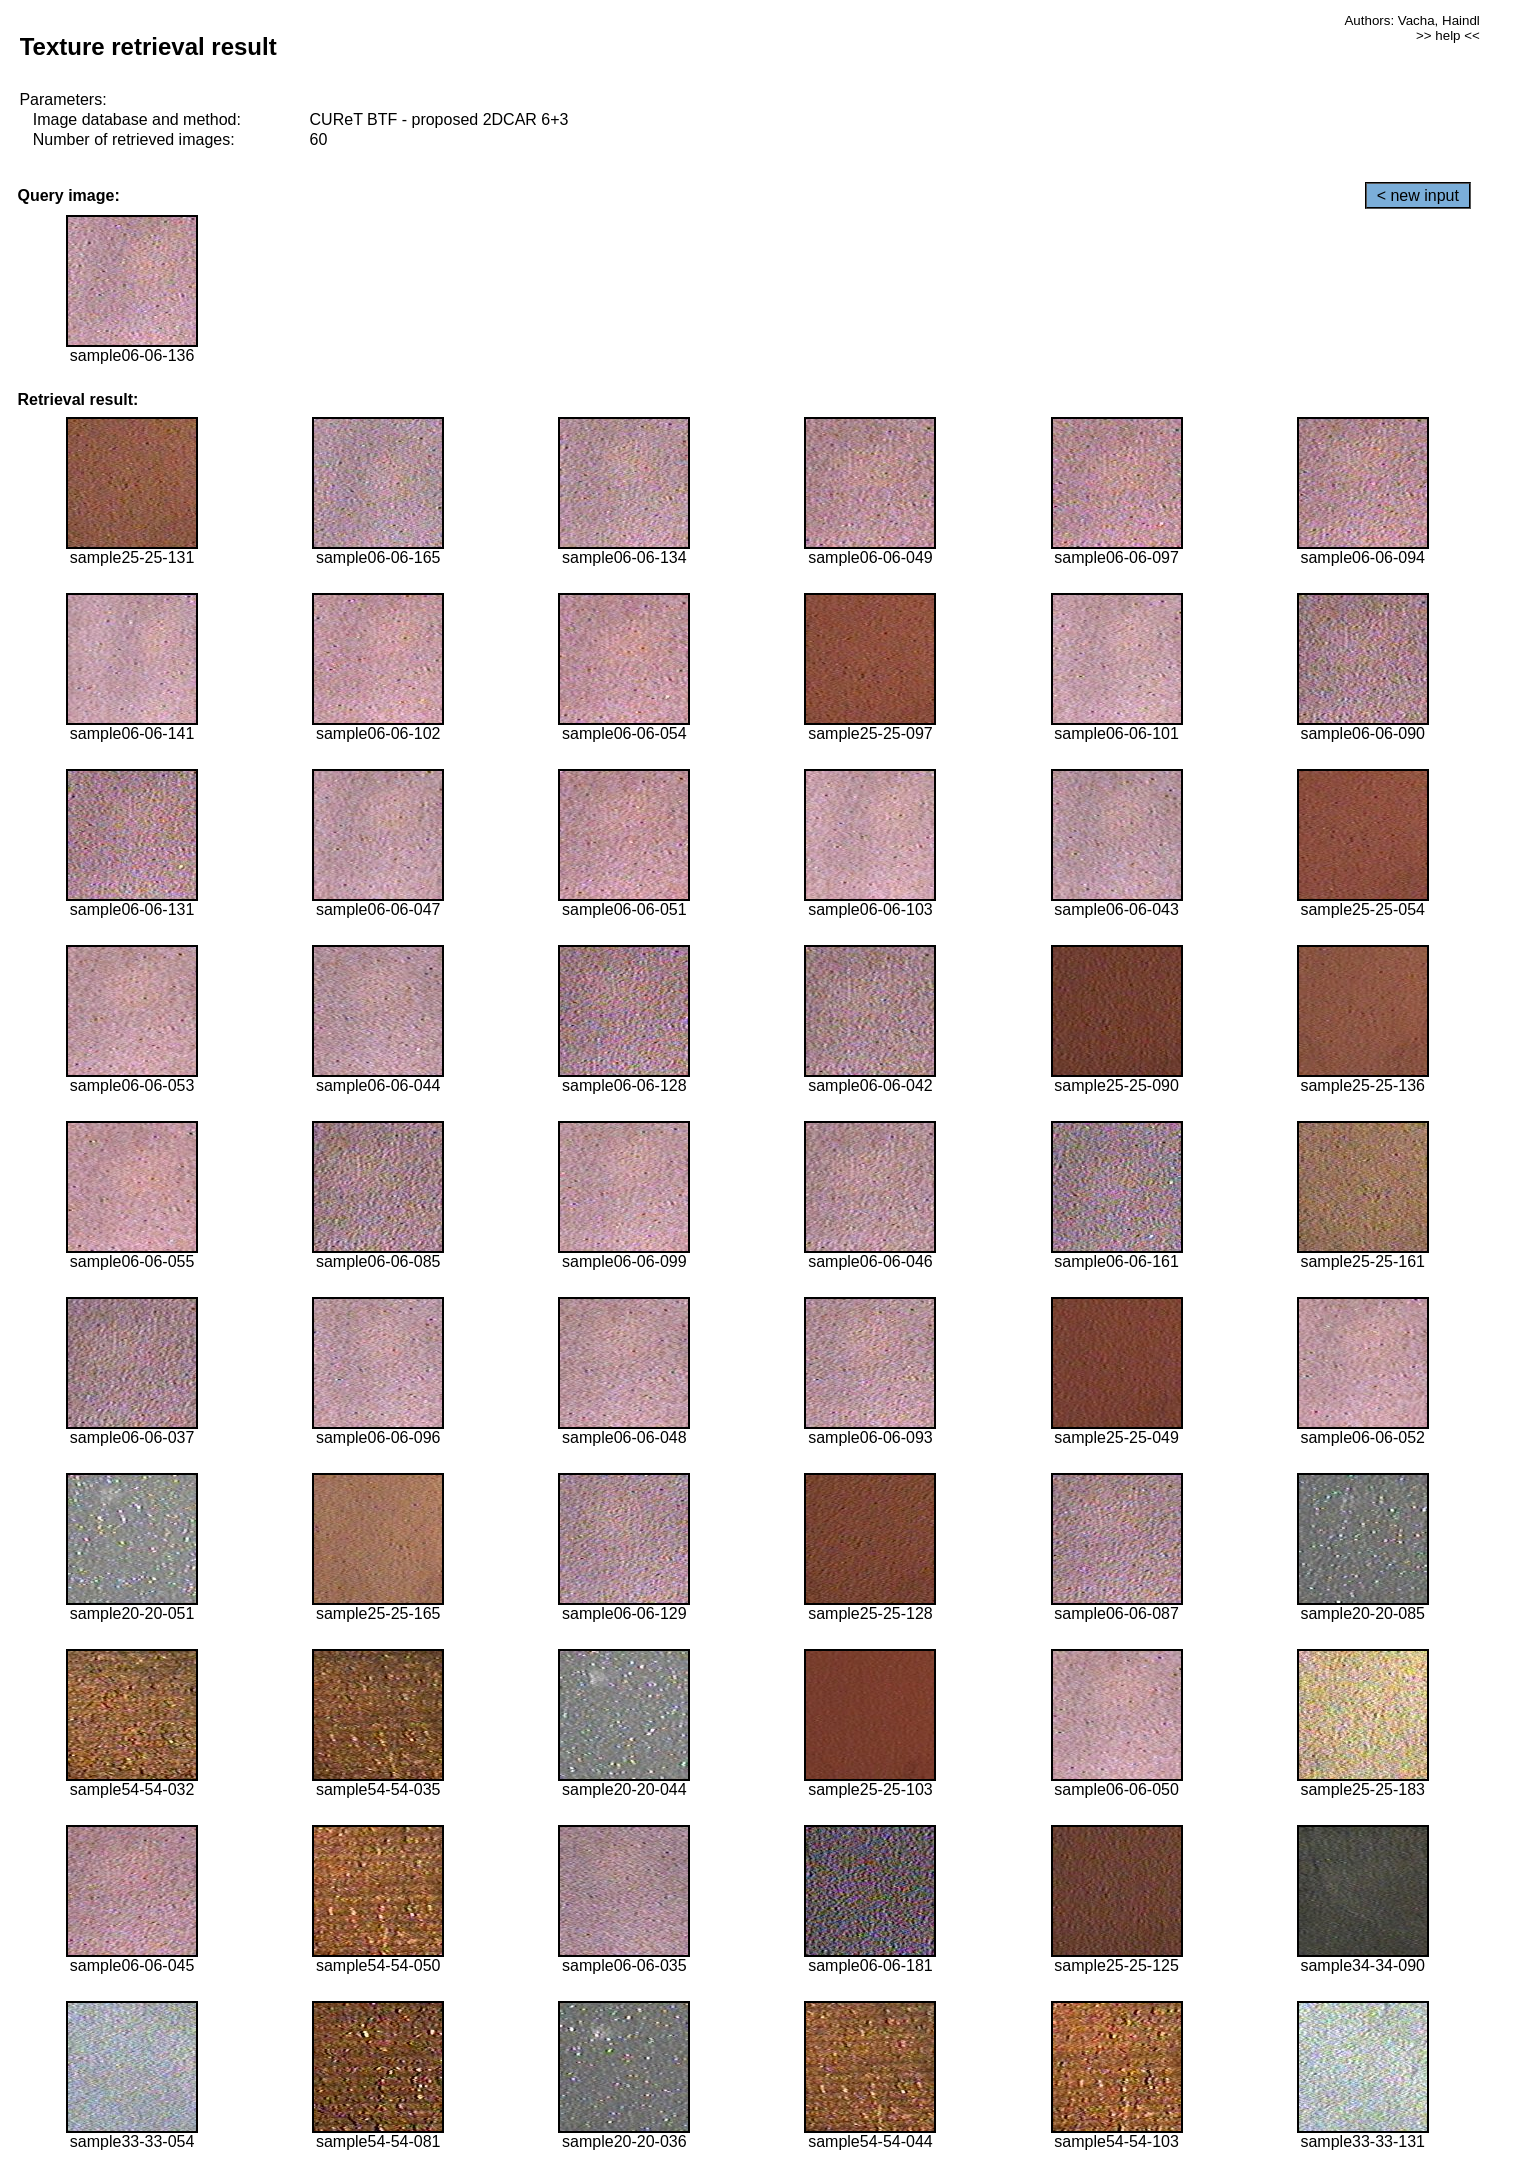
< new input (1418, 195)
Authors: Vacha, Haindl (1411, 20)
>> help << (1448, 35)
